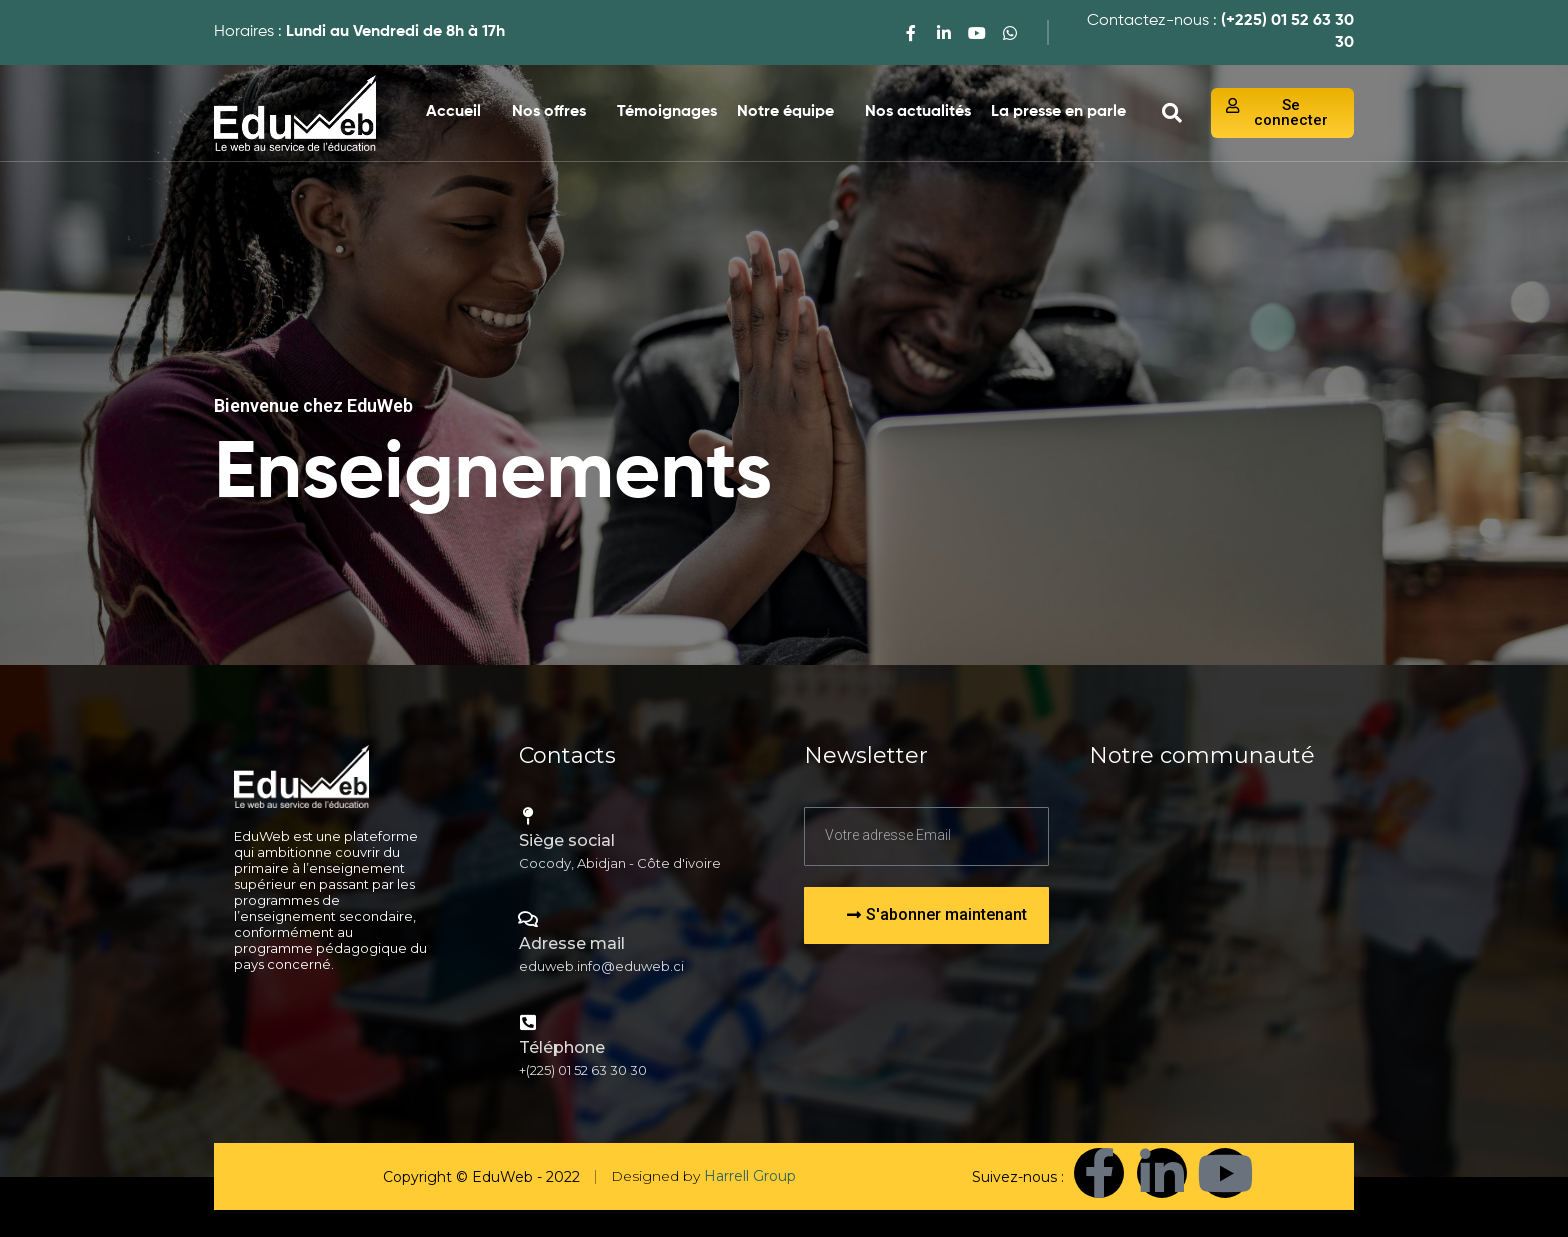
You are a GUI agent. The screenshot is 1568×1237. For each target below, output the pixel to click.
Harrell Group (750, 1176)
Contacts (567, 755)
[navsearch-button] (1172, 113)
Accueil (453, 112)
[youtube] (977, 32)
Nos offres (549, 112)
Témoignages (667, 112)
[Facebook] (911, 32)
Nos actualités (918, 112)
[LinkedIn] (944, 32)
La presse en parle (1058, 112)
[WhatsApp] (1010, 32)
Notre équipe (785, 112)
